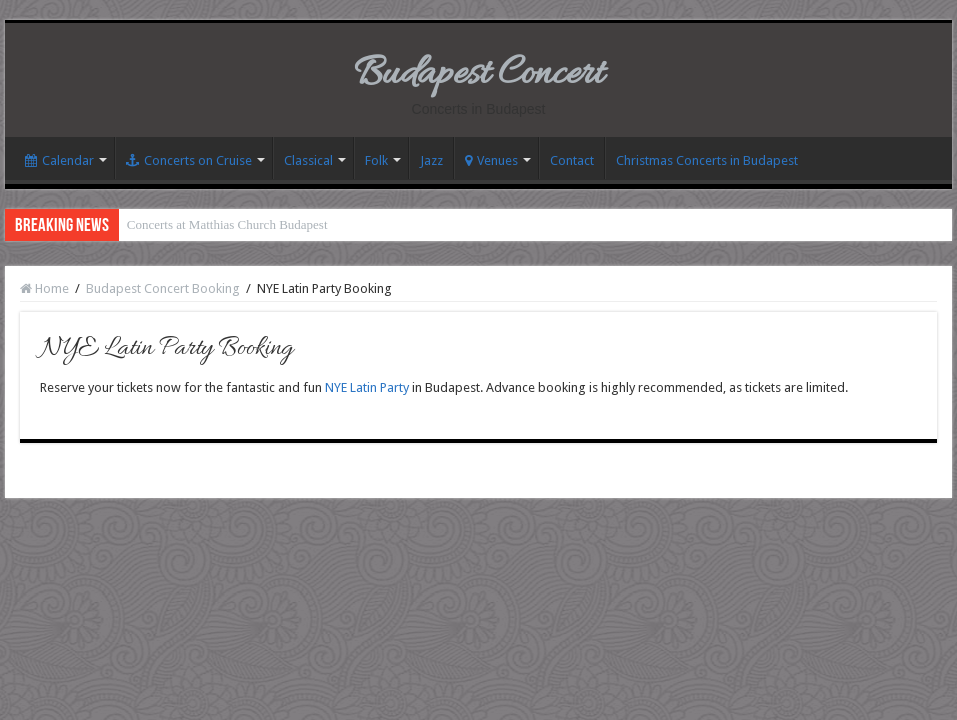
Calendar (59, 160)
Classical (308, 160)
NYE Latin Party (367, 387)
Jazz (431, 160)
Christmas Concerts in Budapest (707, 160)
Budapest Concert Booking (163, 288)
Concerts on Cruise (189, 160)
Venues (491, 160)
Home (44, 288)
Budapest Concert (478, 74)
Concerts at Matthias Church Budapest (227, 224)
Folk (376, 160)
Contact (572, 160)
